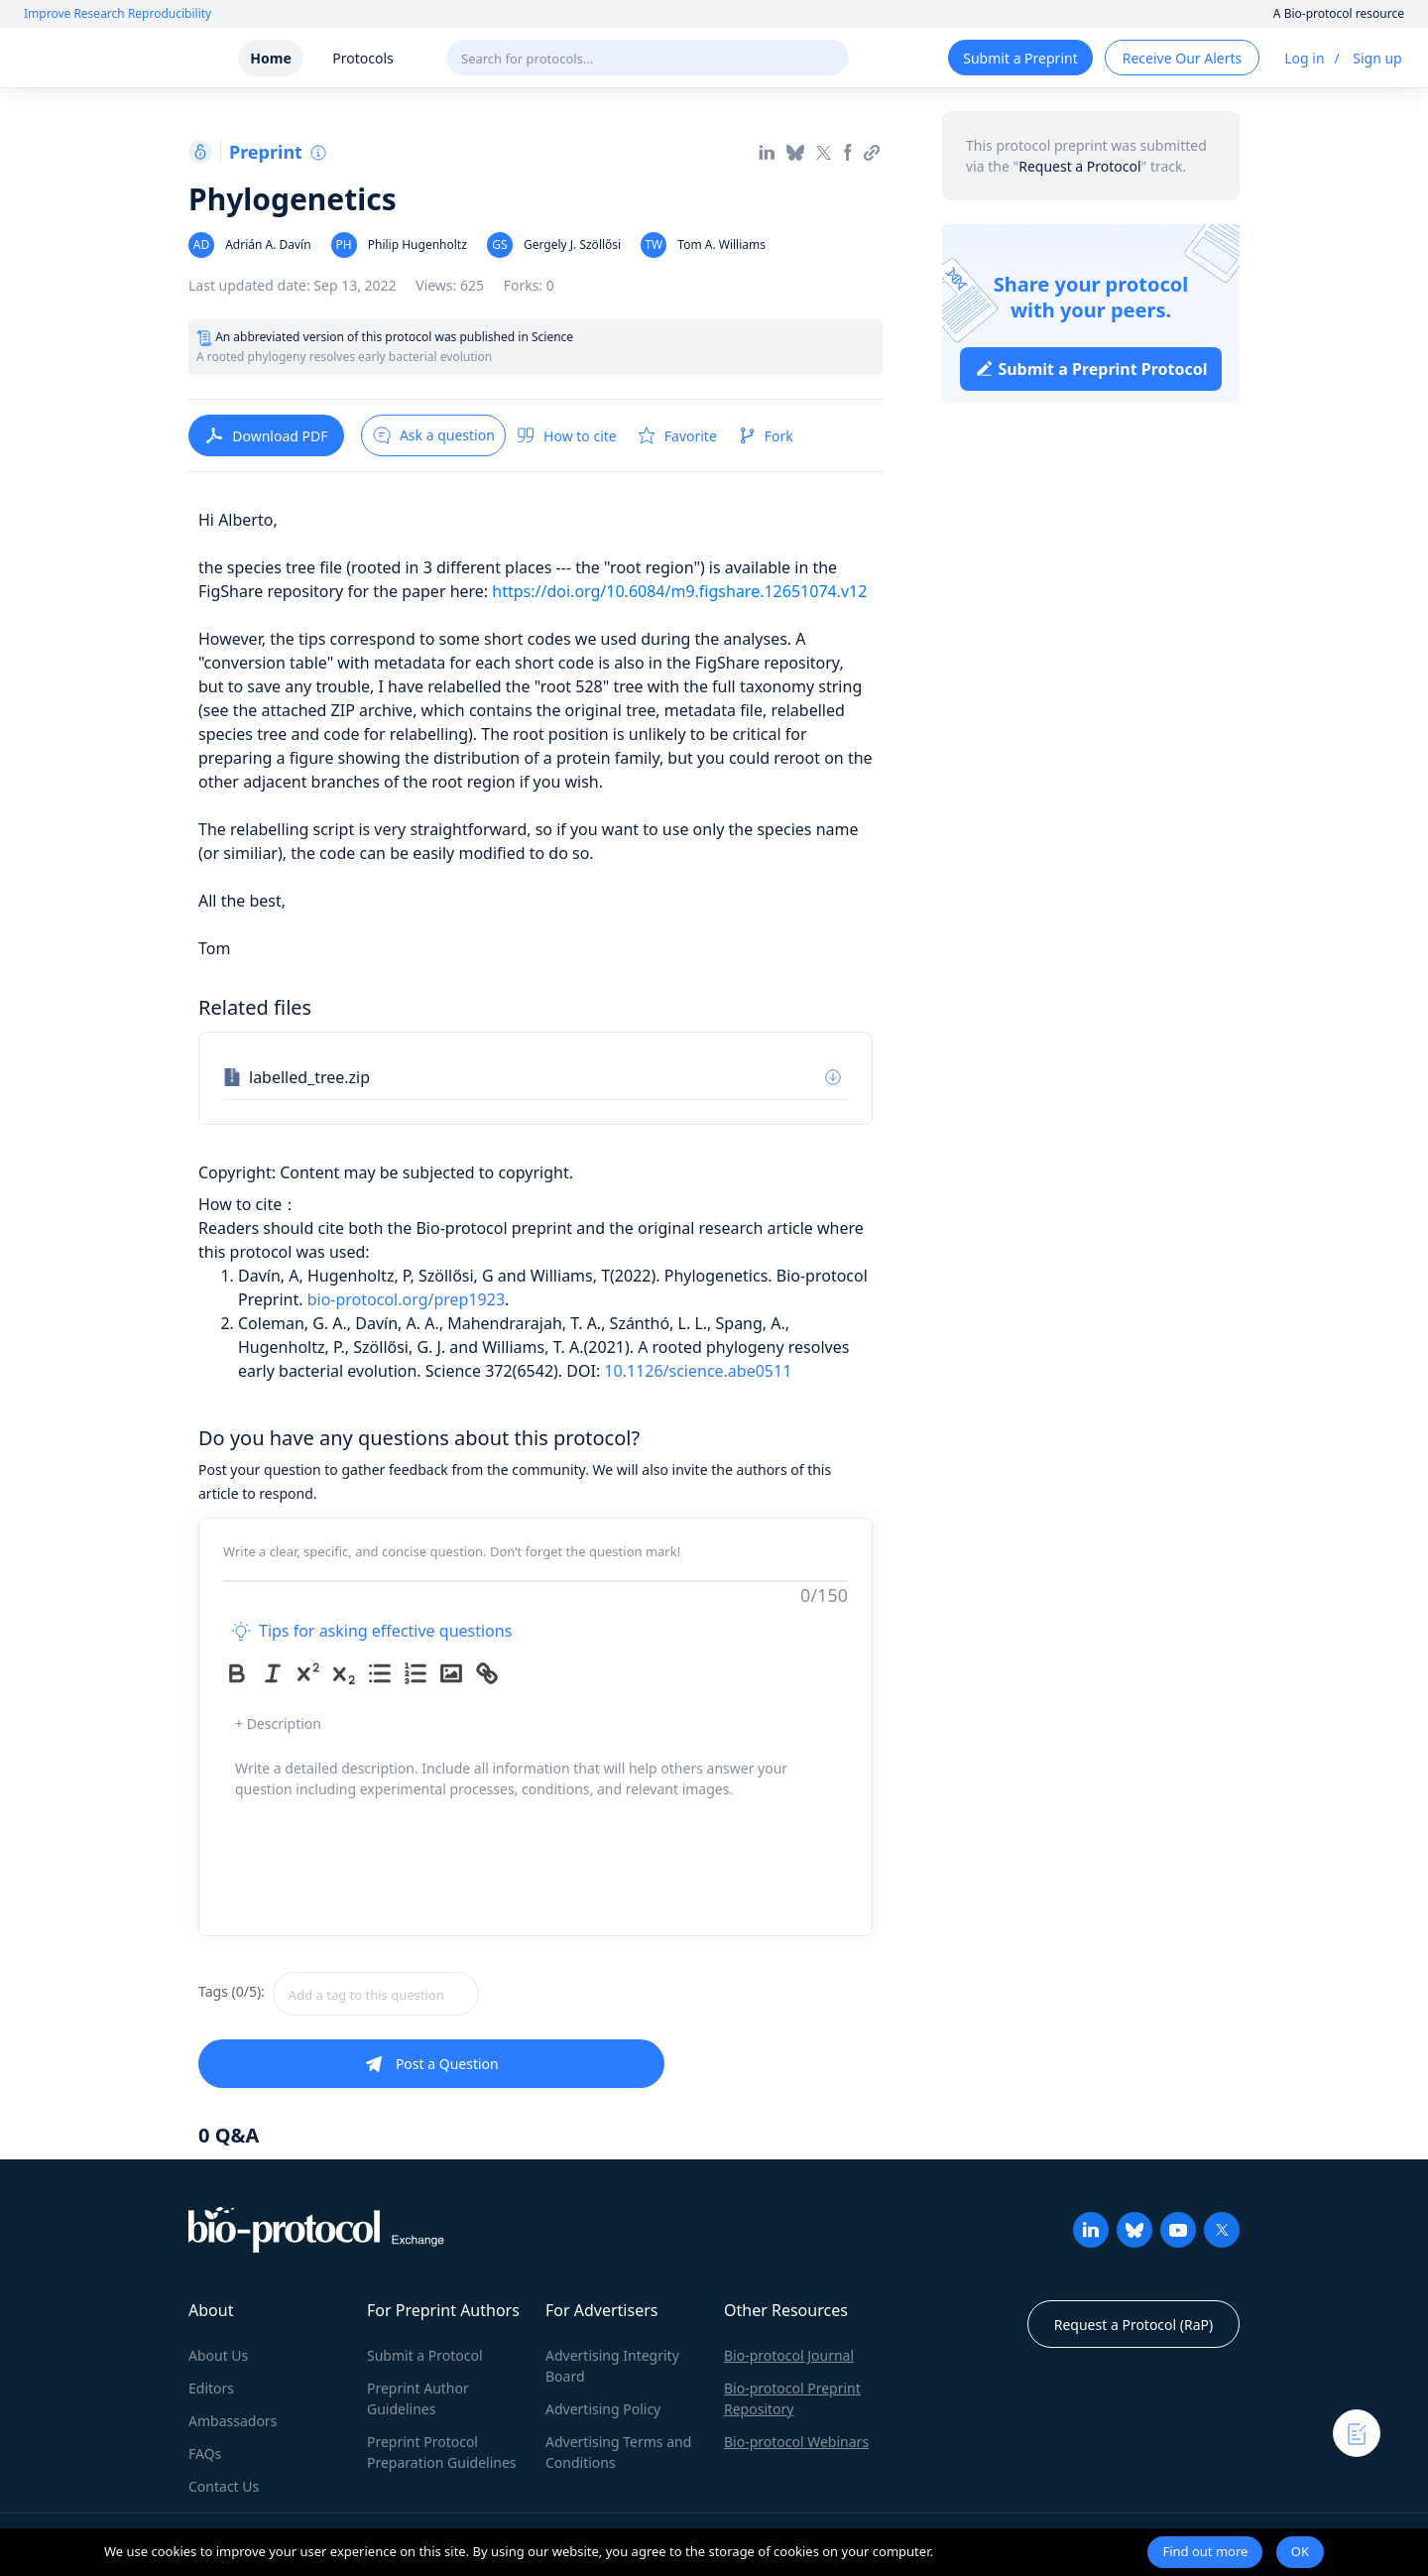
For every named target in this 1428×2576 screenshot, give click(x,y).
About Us (218, 2355)
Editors (211, 2388)
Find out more (1205, 2551)
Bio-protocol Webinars (796, 2441)
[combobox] (446, 1994)
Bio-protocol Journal (789, 2355)
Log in (1304, 58)
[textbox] (376, 1994)
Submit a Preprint (1020, 58)
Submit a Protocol (425, 2355)
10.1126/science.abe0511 (697, 1371)
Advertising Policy (602, 2408)
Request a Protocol (1079, 166)
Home (270, 58)
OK (1300, 2551)
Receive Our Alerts (1182, 58)
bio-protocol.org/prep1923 (406, 1299)
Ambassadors (232, 2420)
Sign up (1377, 58)
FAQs (204, 2453)
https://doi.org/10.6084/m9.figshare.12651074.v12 (679, 591)
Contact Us (223, 2486)
